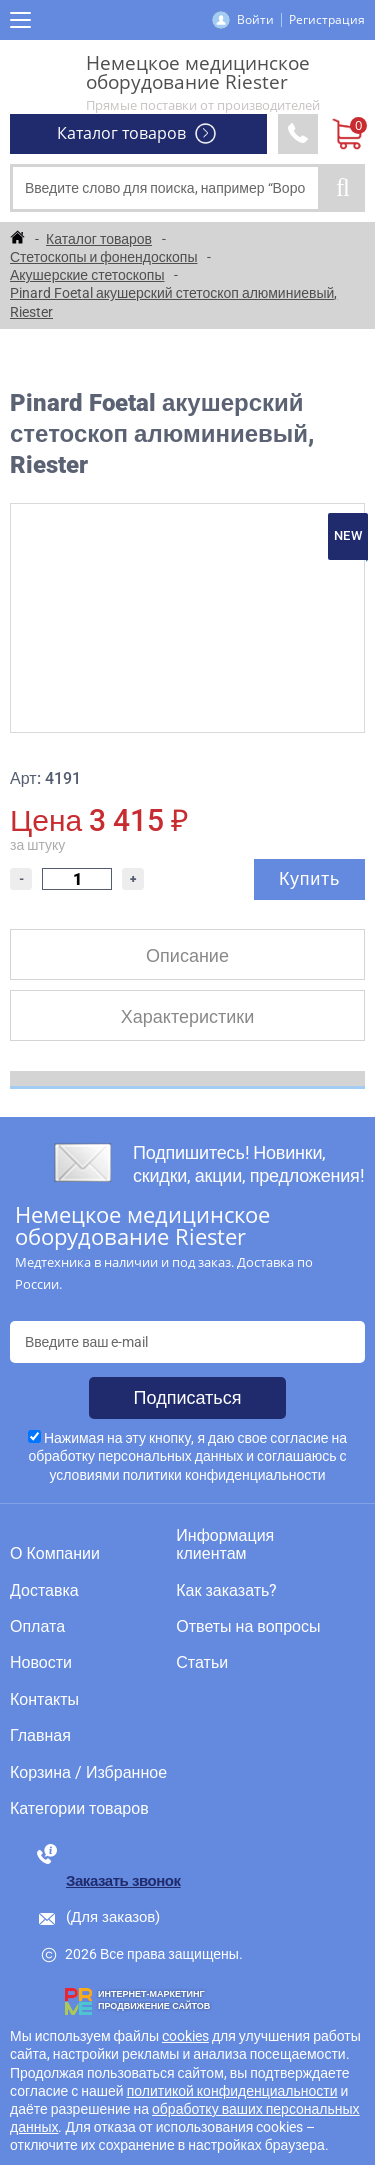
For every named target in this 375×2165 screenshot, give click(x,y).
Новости (41, 1663)
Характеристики (187, 1016)
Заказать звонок (123, 1881)
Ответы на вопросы (248, 1627)
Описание (187, 955)
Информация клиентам (225, 1545)
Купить (309, 878)
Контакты (44, 1700)
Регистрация (327, 19)
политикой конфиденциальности (232, 2091)
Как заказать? (226, 1591)
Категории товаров (79, 1809)
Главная (40, 1736)
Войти (255, 19)
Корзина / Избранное (88, 1773)
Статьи (202, 1663)
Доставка (44, 1591)
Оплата (37, 1627)
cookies (185, 2036)
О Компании (55, 1554)
